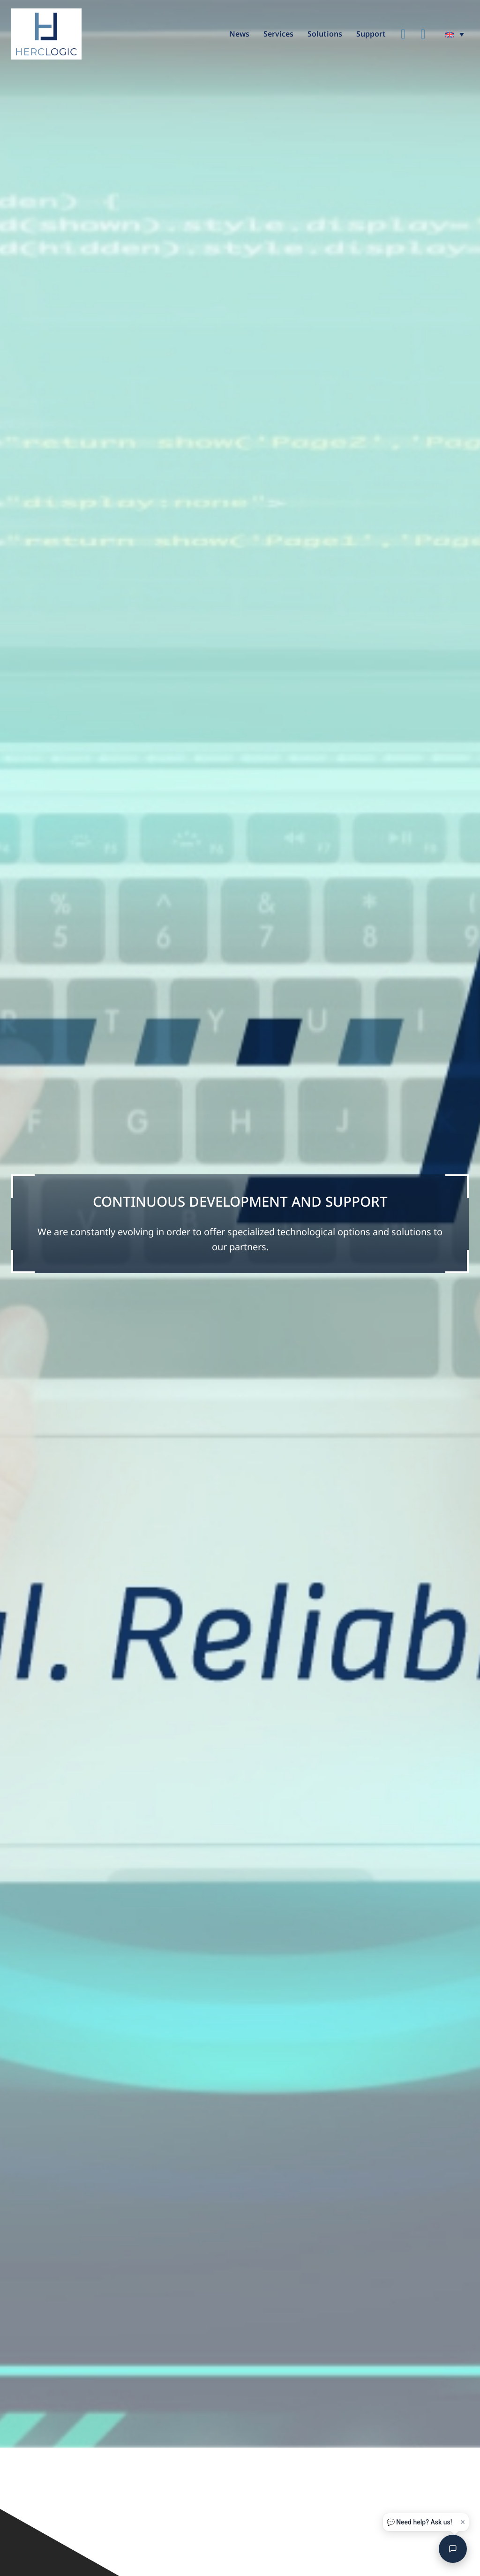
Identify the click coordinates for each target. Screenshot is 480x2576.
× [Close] (462, 2522)
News (239, 34)
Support (371, 34)
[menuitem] (455, 34)
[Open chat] (453, 2549)
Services (278, 34)
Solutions (325, 34)
